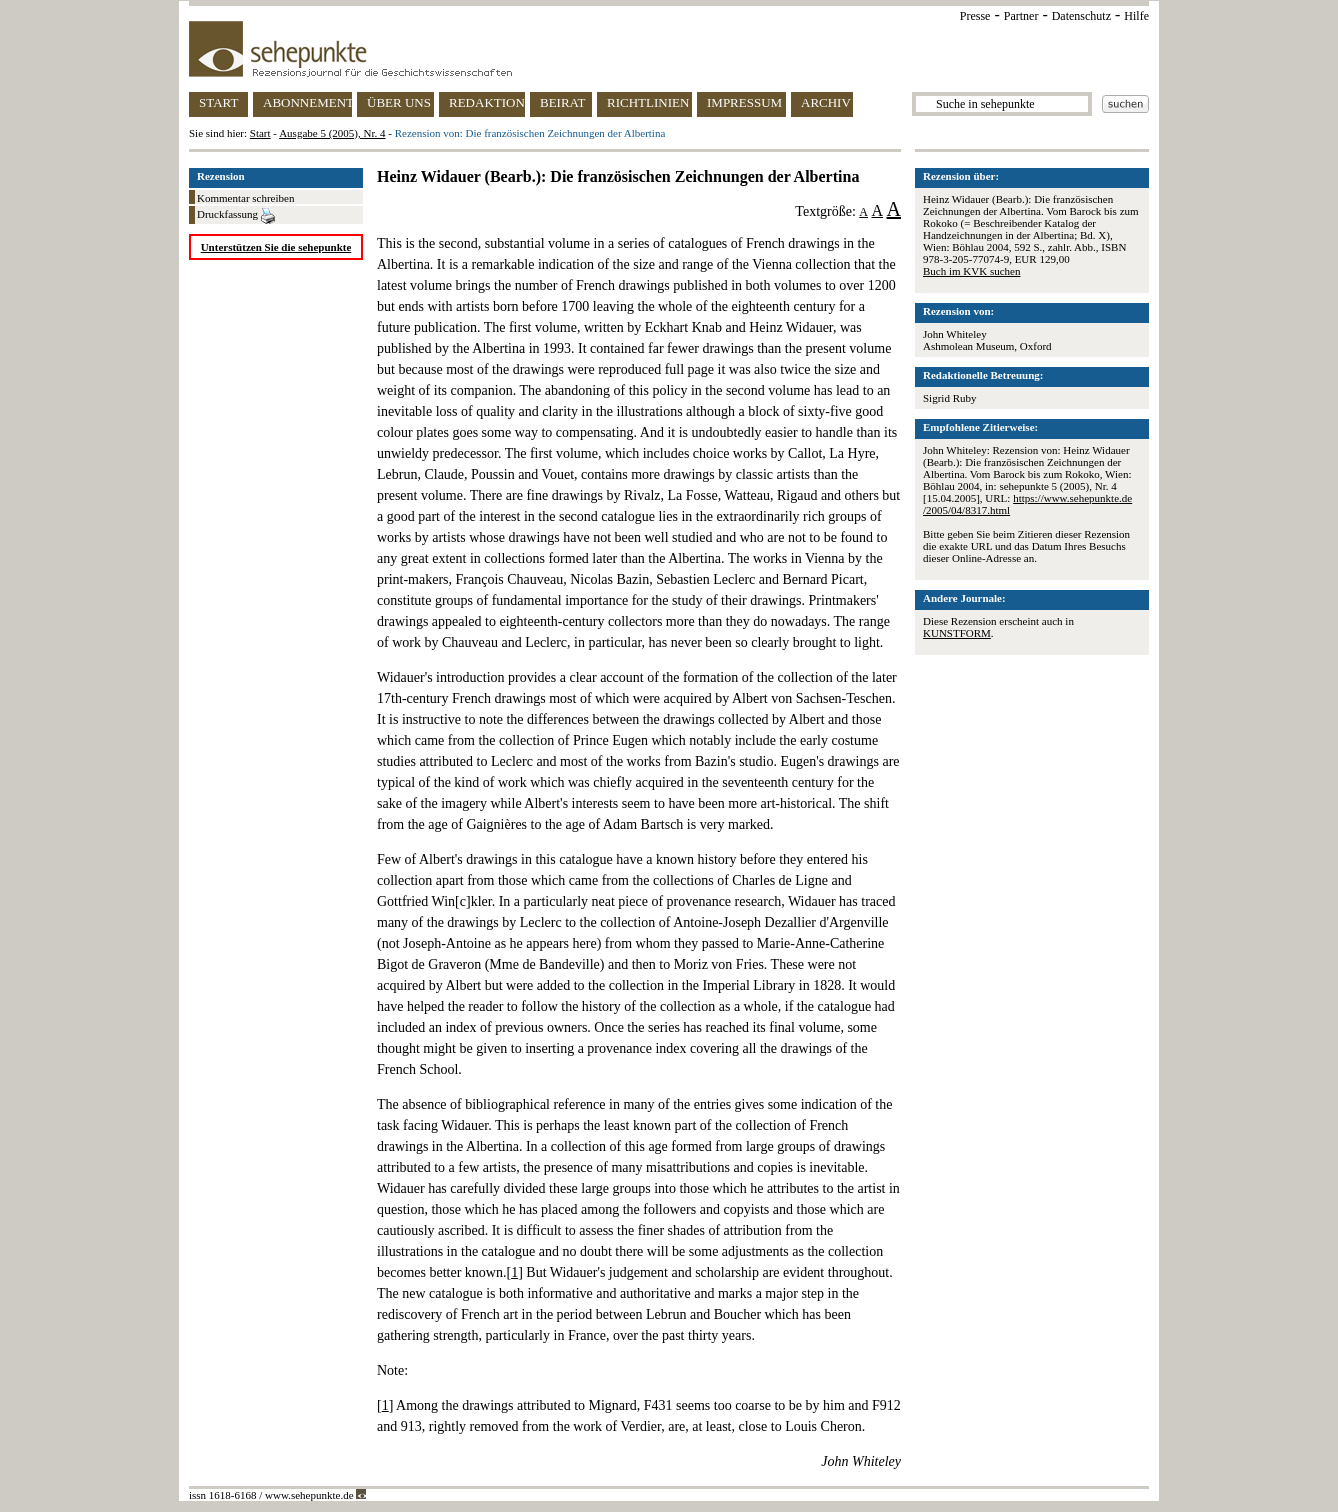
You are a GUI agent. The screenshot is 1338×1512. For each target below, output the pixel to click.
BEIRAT (563, 102)
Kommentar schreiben (245, 198)
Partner (1021, 16)
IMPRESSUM (744, 102)
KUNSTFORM (957, 633)
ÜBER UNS (399, 102)
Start (260, 133)
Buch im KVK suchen (971, 271)
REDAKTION (487, 102)
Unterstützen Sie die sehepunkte (276, 247)
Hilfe (1136, 16)
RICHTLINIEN (648, 102)
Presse (975, 16)
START (218, 102)
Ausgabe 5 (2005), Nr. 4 (332, 133)
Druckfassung (236, 216)
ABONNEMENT (307, 102)
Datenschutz (1081, 16)
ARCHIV (826, 102)
